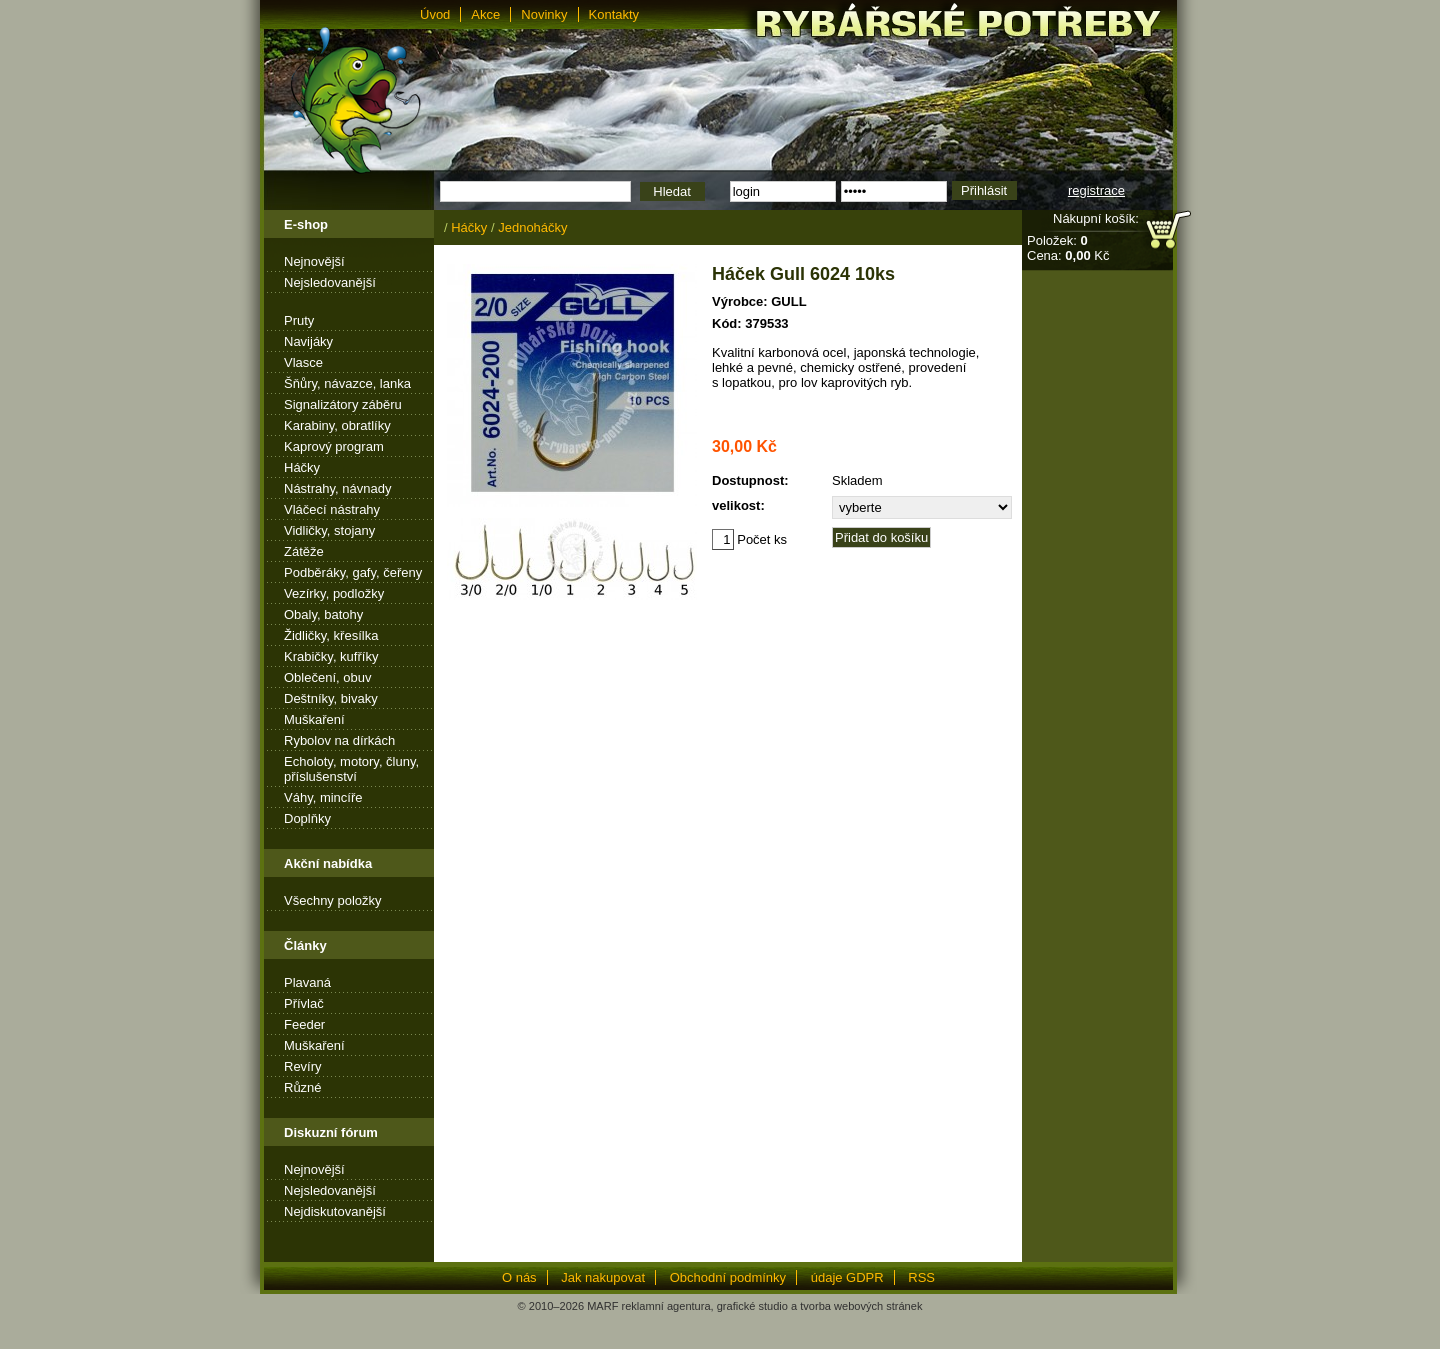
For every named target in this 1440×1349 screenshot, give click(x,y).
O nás (519, 1277)
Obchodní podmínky (728, 1277)
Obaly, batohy (323, 614)
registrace (1096, 190)
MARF (602, 1306)
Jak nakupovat (603, 1277)
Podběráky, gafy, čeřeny (353, 572)
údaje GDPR (847, 1277)
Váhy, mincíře (323, 797)
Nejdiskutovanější (335, 1211)
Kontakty (614, 14)
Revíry (303, 1066)
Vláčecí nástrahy (332, 509)
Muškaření (314, 719)
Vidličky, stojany (329, 530)
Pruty (299, 320)
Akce (485, 14)
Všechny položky (333, 900)
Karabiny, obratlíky (337, 425)
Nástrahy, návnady (337, 488)
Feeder (304, 1024)
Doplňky (307, 818)
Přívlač (304, 1003)
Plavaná (307, 982)
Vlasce (303, 362)
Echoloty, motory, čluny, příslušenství (351, 769)
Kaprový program (334, 446)
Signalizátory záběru (343, 404)
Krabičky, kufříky (331, 656)
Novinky (544, 14)
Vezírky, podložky (334, 593)
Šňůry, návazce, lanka (347, 383)
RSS (921, 1277)
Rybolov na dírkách (339, 740)
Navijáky (308, 341)
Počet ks (749, 539)
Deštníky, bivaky (331, 698)
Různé (303, 1087)
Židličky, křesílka (331, 635)
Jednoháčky (532, 227)
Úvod (435, 14)
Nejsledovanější (330, 282)
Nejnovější (314, 261)
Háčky (302, 467)
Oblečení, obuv (327, 677)
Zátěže (304, 551)
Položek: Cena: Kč (1068, 248)
